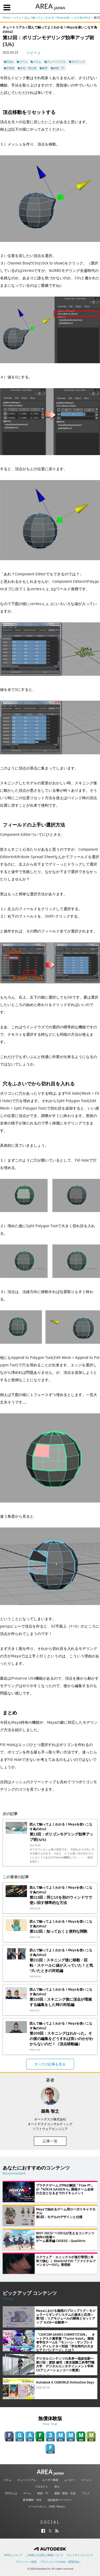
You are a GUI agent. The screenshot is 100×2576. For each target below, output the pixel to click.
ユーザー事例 (50, 2480)
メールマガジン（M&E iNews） (47, 2507)
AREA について (13, 2555)
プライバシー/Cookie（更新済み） (61, 2562)
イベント (86, 2480)
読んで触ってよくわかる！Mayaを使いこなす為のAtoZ (58, 18)
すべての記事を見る (50, 2064)
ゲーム (27, 2493)
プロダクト (41, 2487)
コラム (17, 18)
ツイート (33, 52)
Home (6, 18)
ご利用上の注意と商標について (44, 2555)
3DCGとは (11, 2493)
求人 (57, 2487)
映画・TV (42, 2493)
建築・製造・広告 (65, 2493)
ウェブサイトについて (80, 2555)
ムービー (69, 2480)
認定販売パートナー (60, 2500)
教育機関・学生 (32, 2500)
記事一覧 (50, 2141)
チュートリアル (26, 2480)
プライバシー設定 (26, 2562)
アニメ (86, 2493)
